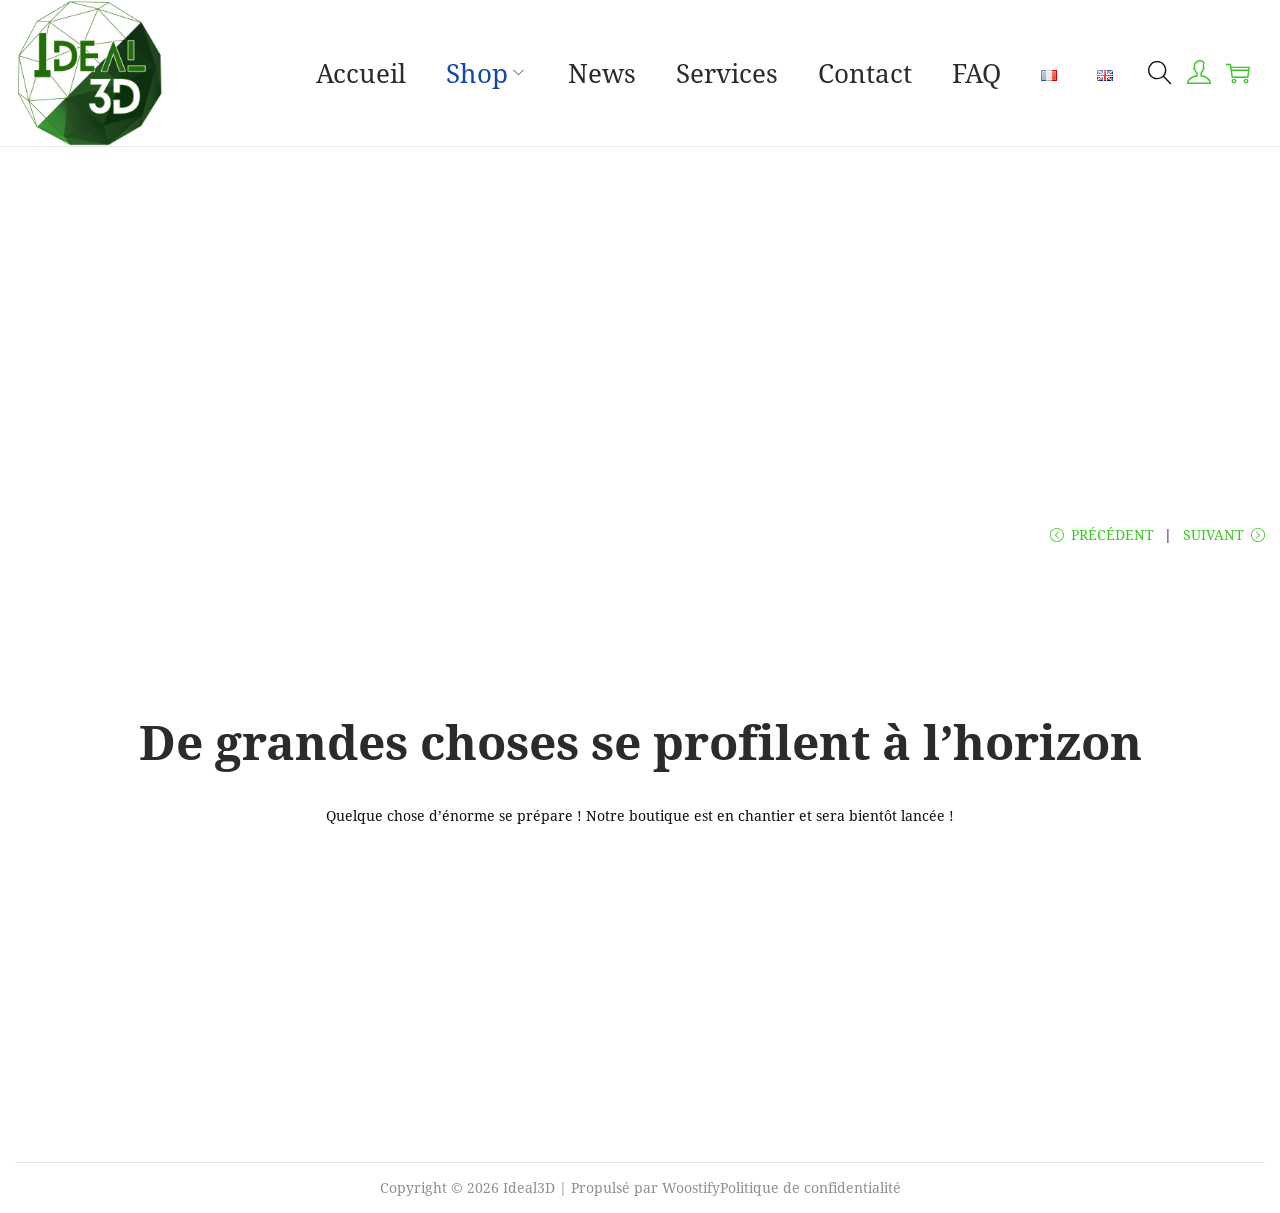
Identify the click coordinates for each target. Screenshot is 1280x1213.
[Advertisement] (640, 336)
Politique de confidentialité (810, 1187)
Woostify (691, 1187)
